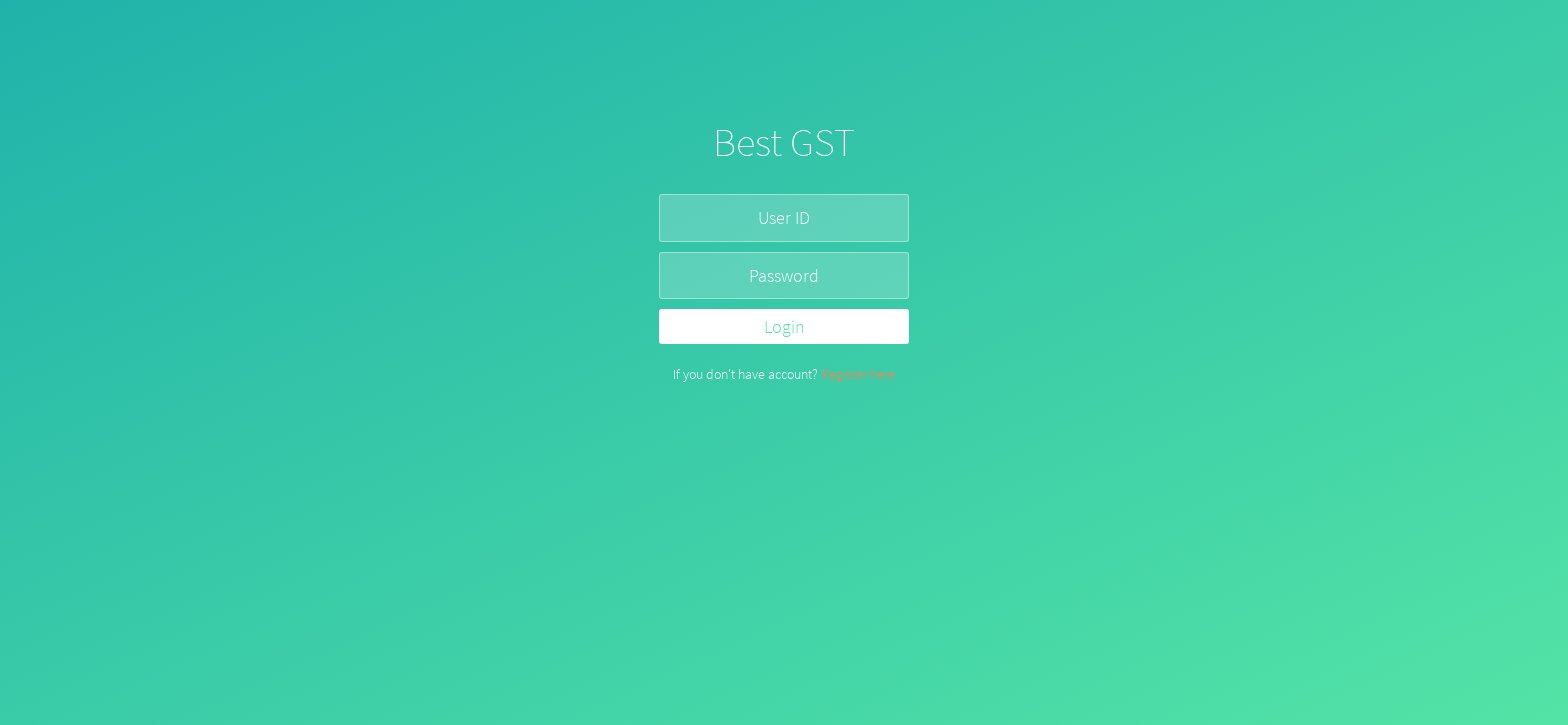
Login (784, 326)
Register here (858, 374)
